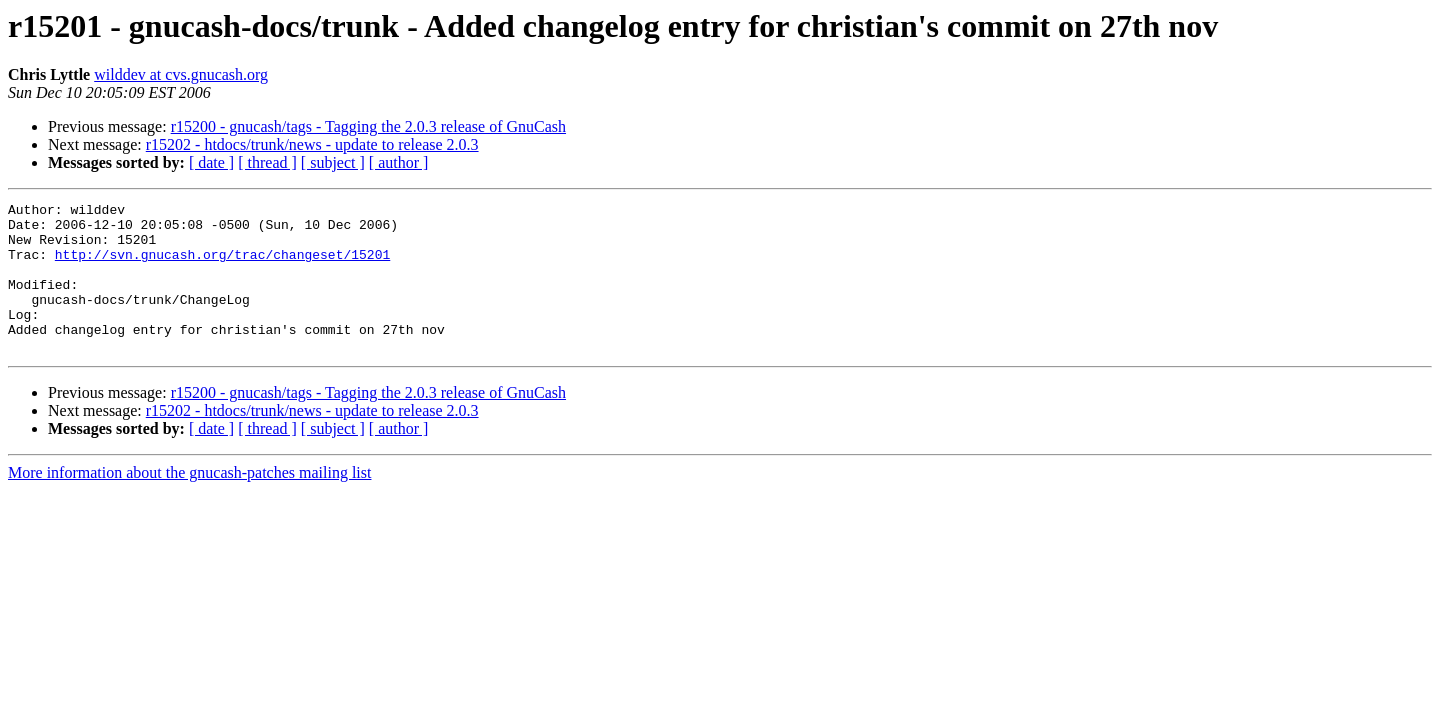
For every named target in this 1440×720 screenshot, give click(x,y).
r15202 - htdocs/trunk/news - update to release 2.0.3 (312, 144)
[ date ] (211, 162)
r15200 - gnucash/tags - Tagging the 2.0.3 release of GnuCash (368, 126)
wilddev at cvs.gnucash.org (181, 74)
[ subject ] (333, 162)
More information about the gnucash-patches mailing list (189, 502)
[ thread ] (267, 162)
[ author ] (399, 162)
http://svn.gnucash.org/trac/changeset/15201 (222, 266)
